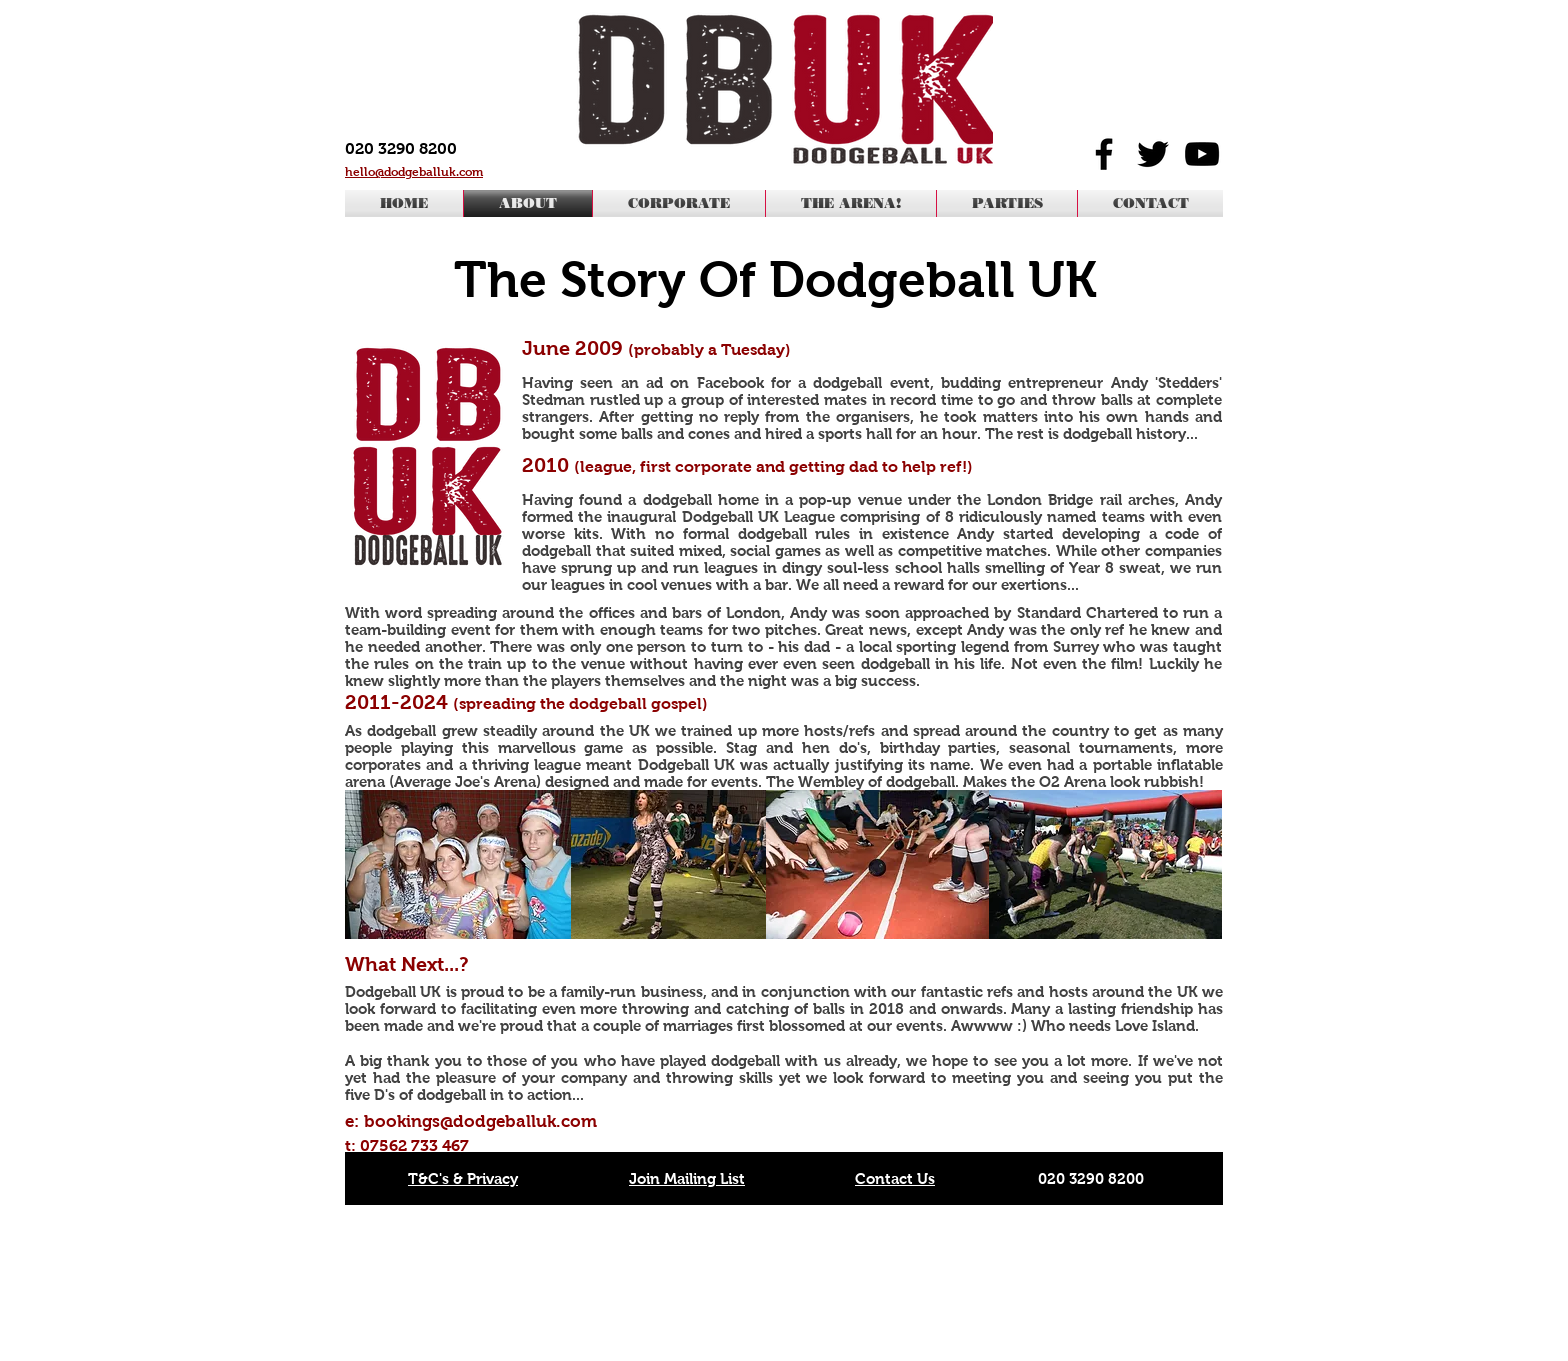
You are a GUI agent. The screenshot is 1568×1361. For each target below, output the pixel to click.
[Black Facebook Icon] (1104, 154)
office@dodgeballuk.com (1111, 1290)
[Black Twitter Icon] (1153, 154)
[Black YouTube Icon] (1202, 154)
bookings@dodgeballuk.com (480, 1121)
